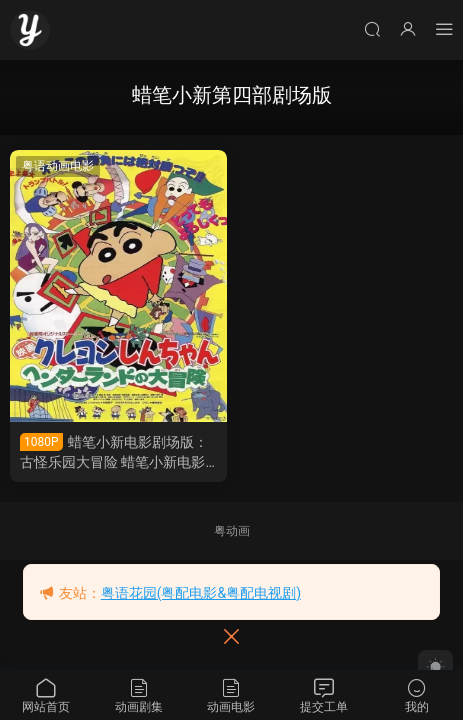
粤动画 (232, 531)
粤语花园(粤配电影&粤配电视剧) (201, 593)
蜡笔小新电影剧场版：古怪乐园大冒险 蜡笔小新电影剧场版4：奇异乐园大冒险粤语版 (115, 452)
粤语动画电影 (58, 166)
